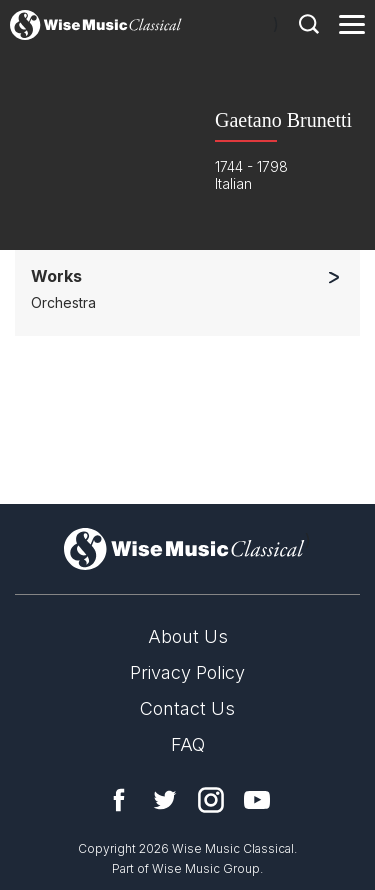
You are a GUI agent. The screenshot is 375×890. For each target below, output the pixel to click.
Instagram (211, 800)
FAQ (188, 744)
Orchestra (63, 302)
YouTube (257, 800)
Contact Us (187, 708)
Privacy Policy (187, 672)
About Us (188, 636)
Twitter (165, 800)
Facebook (119, 800)
